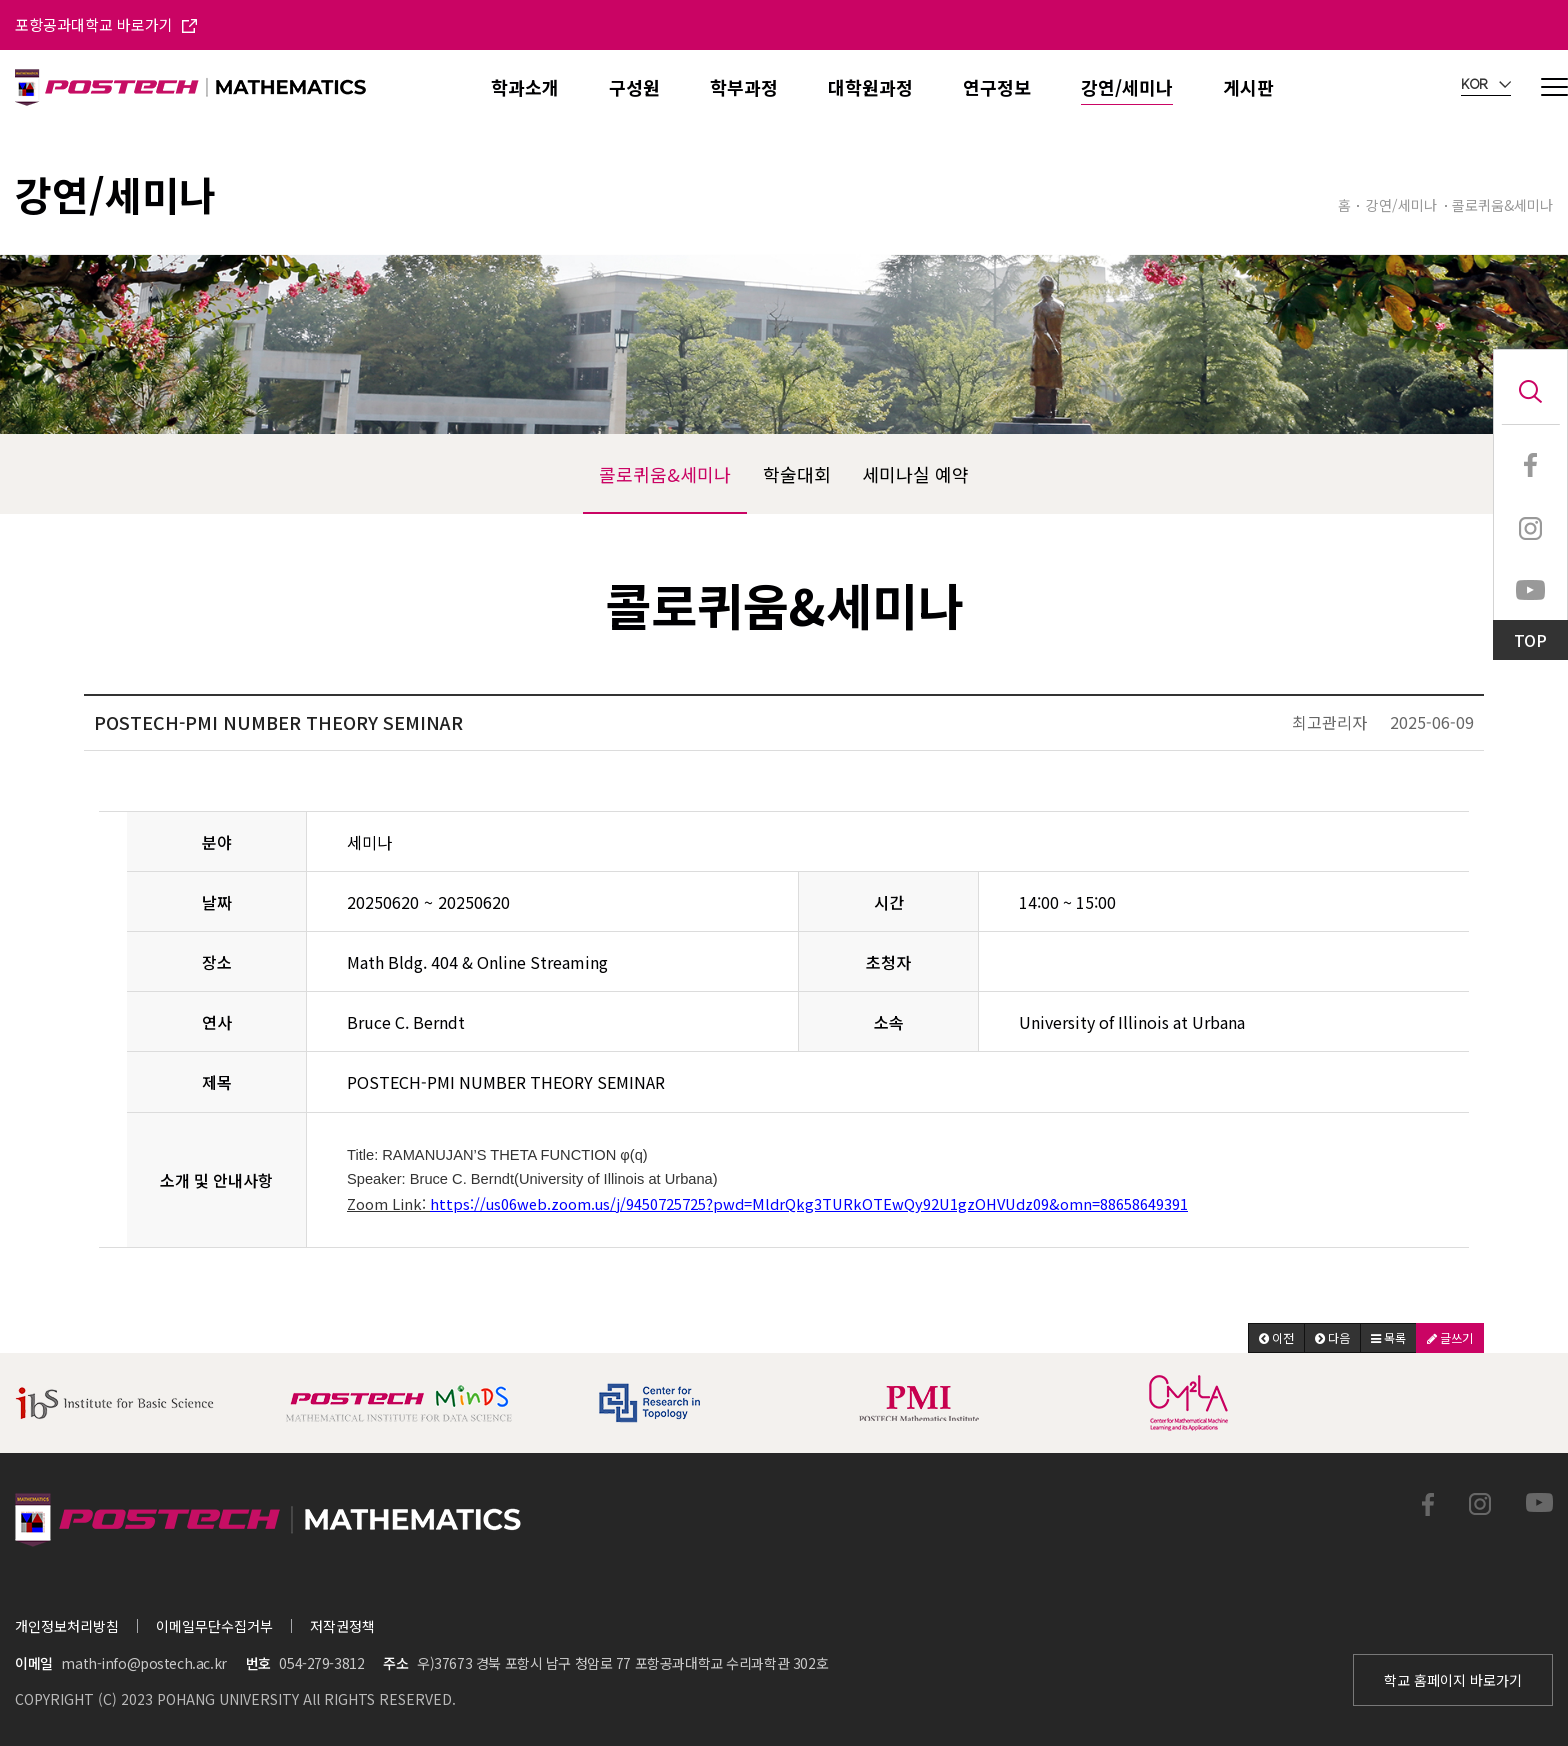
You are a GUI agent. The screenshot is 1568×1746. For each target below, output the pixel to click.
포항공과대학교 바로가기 (106, 24)
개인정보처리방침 (67, 1626)
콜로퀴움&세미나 (665, 474)
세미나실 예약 (915, 474)
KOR (1486, 85)
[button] (1276, 1338)
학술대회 (797, 474)
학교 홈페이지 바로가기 (1453, 1680)
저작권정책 (342, 1626)
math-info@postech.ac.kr (143, 1663)
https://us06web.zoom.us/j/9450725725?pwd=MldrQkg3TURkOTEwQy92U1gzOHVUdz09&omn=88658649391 (809, 1203)
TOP (1530, 640)
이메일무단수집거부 (214, 1626)
